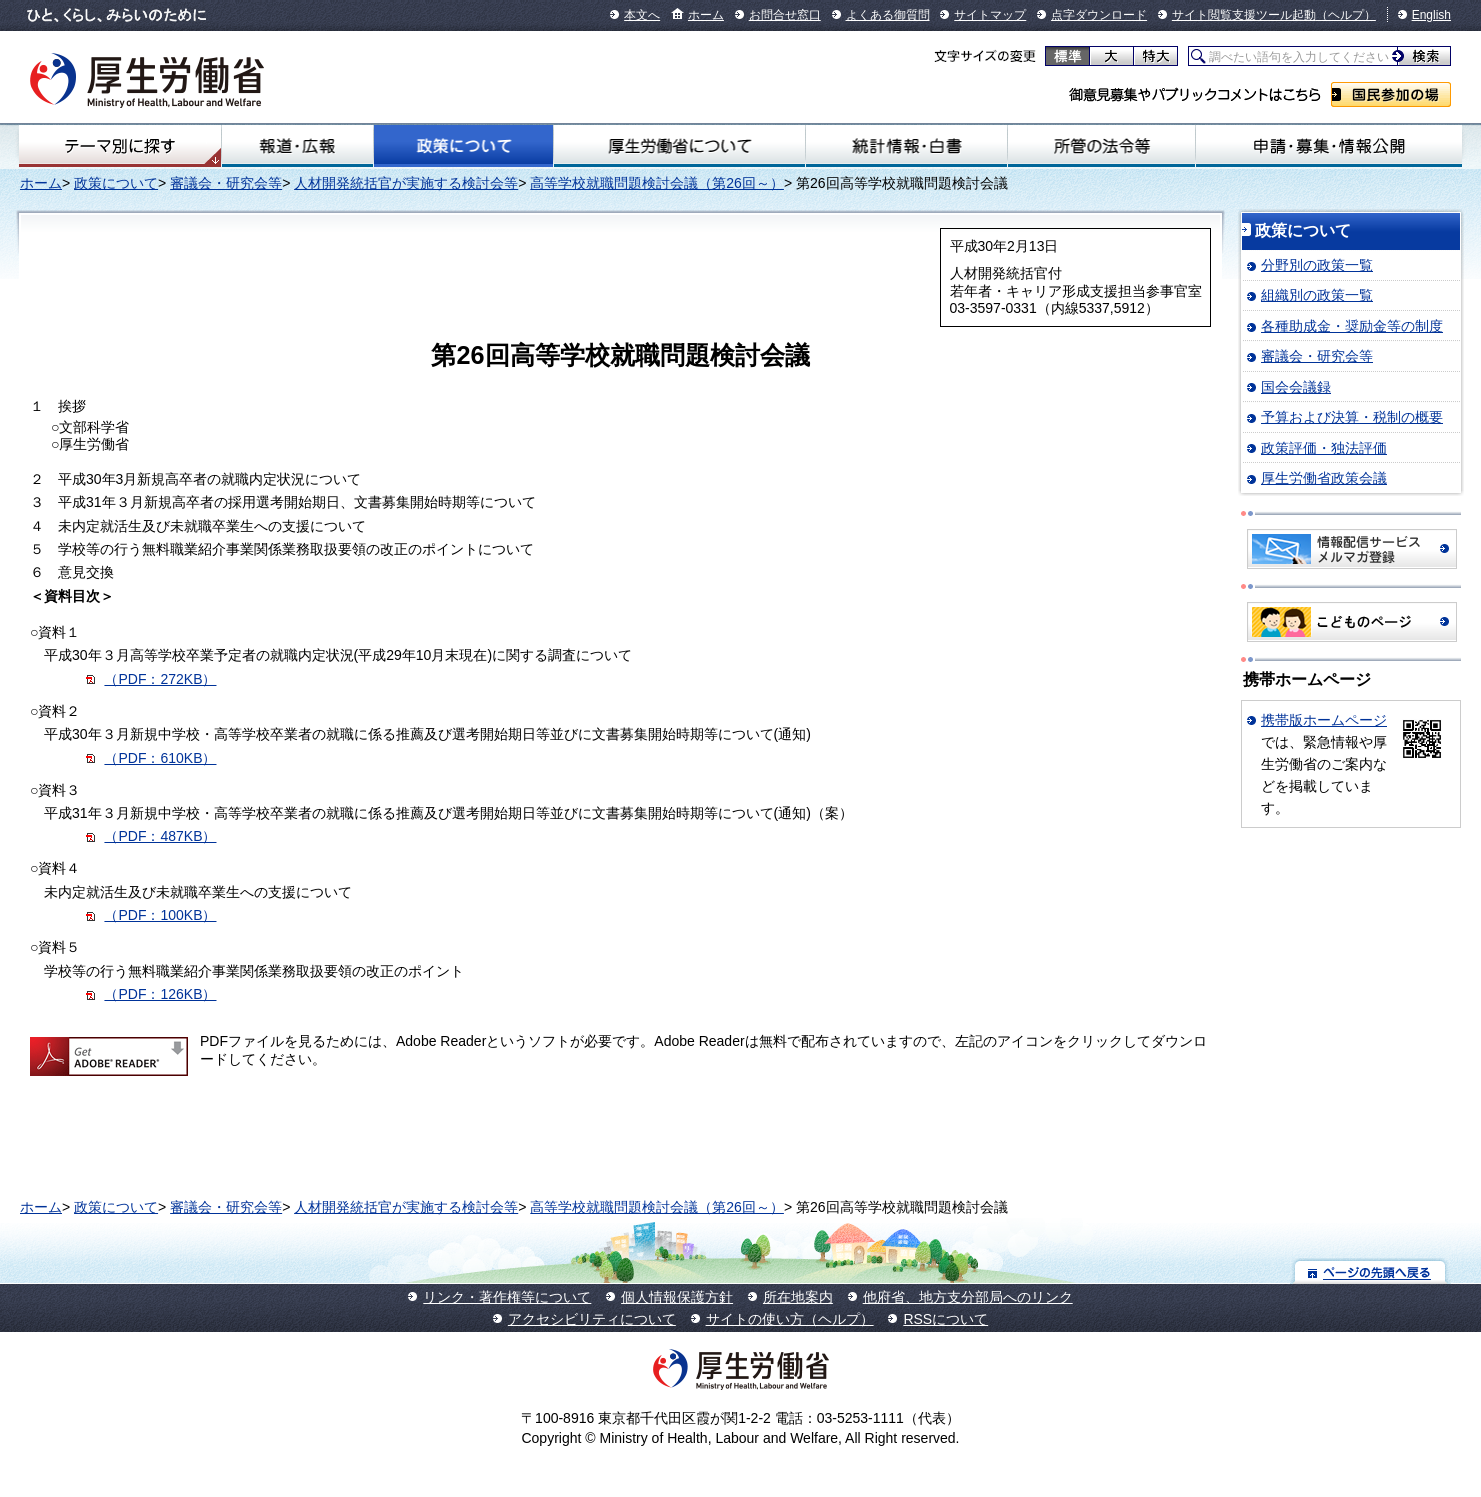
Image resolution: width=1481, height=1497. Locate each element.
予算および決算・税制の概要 (1352, 417)
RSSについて (945, 1319)
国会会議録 (1296, 387)
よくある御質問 (888, 15)
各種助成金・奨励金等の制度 (1352, 326)
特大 (1155, 56)
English (1431, 15)
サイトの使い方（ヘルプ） (790, 1319)
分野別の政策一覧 (1317, 265)
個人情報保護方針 (677, 1297)
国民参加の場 (1391, 94)
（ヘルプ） (1346, 15)
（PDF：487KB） (160, 836)
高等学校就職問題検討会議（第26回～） (657, 183)
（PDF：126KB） (160, 994)
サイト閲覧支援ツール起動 (1244, 15)
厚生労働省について (680, 146)
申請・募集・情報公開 (1329, 146)
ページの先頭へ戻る (1370, 1271)
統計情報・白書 (906, 146)
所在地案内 (798, 1297)
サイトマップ (990, 15)
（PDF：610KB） (160, 758)
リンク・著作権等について (507, 1297)
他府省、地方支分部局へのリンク (968, 1297)
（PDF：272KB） (160, 679)
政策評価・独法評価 (1324, 448)
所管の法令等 (1101, 146)
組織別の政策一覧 (1317, 295)
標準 (1067, 56)
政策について (463, 146)
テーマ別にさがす (120, 146)
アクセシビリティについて (592, 1319)
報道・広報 (297, 146)
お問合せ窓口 (785, 15)
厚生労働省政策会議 (1324, 478)
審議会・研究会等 (226, 183)
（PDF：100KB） (160, 915)
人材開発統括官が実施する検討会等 (406, 183)
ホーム (706, 15)
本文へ (642, 15)
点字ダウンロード (1099, 15)
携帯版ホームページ (1324, 720)
